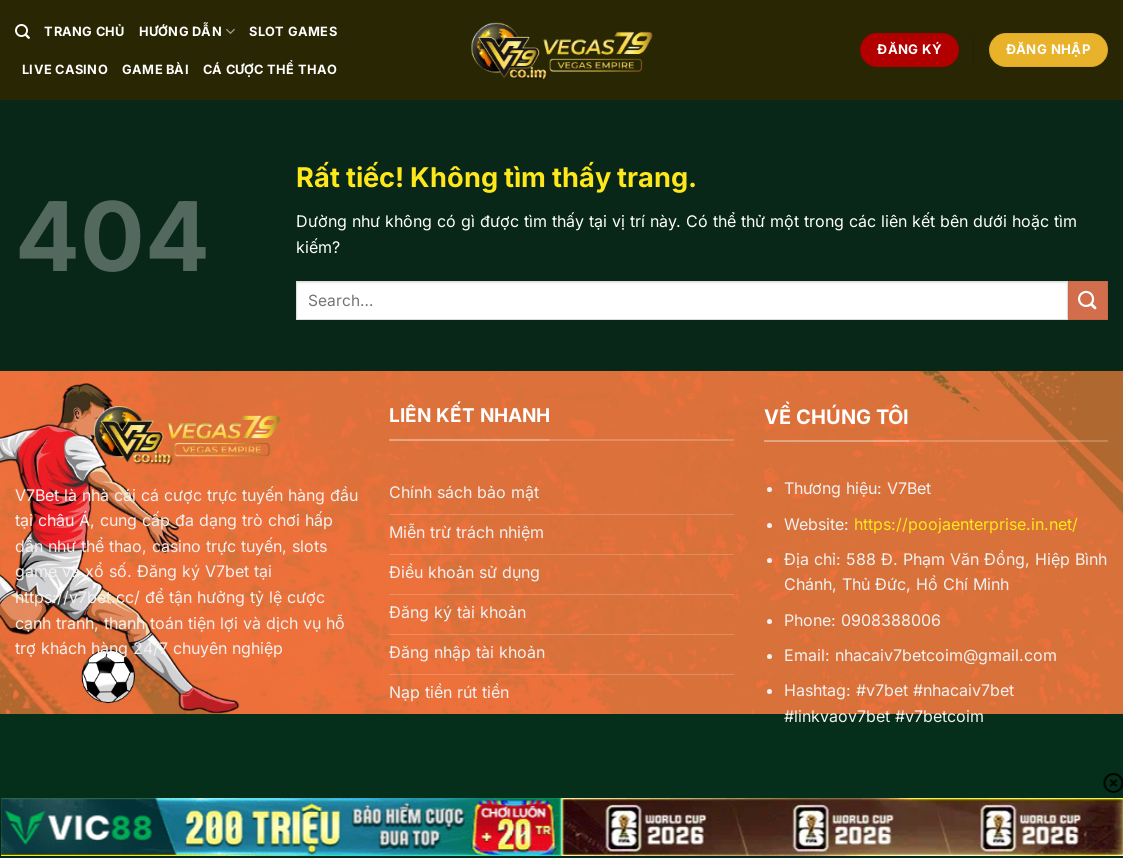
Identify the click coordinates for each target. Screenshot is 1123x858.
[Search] (22, 32)
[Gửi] (1088, 300)
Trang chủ (84, 31)
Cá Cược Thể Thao (270, 69)
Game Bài (155, 69)
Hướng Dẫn (187, 31)
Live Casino (65, 69)
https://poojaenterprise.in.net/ (966, 524)
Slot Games (293, 31)
